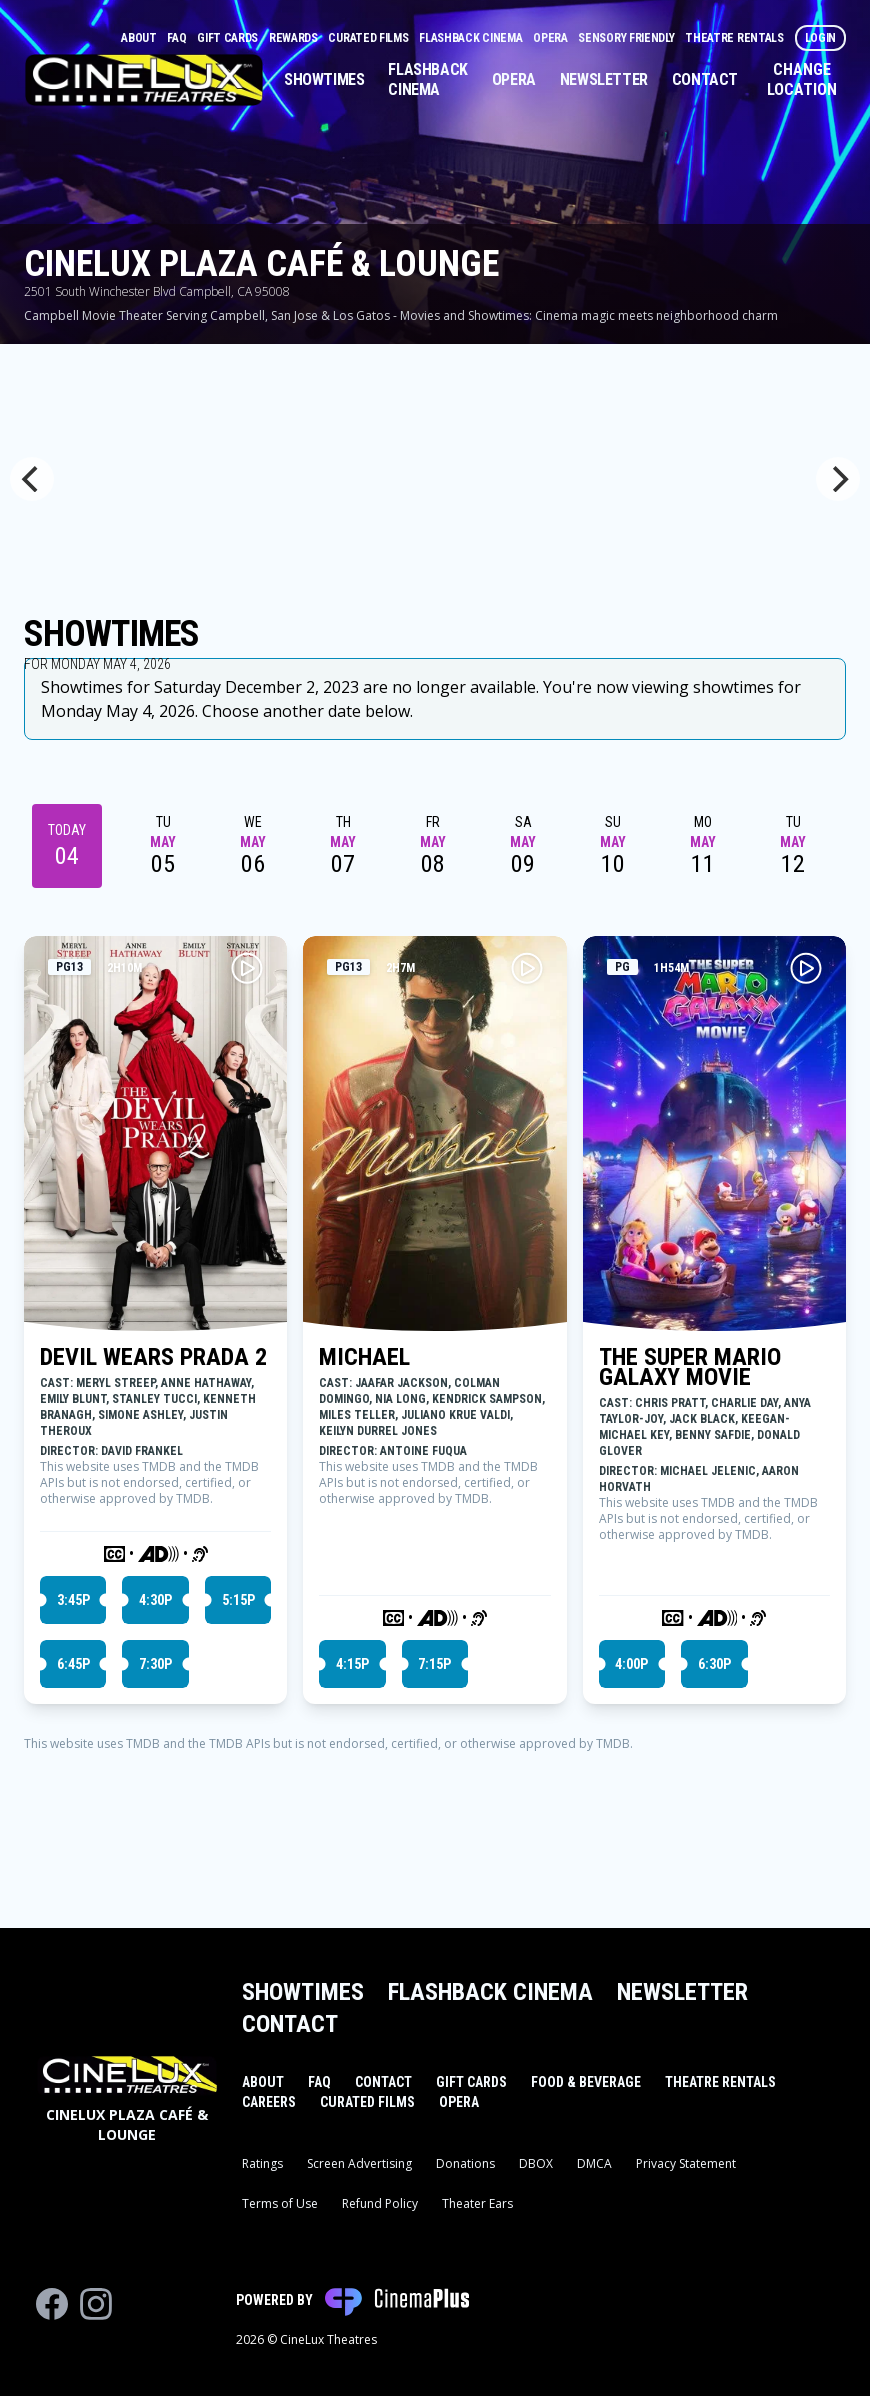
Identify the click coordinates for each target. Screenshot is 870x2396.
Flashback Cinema (472, 38)
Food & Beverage (586, 2082)
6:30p (714, 1664)
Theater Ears (477, 2203)
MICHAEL (364, 1357)
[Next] (838, 479)
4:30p (155, 1600)
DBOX (536, 2163)
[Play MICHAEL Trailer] (527, 968)
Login (821, 38)
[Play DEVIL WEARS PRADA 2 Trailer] (247, 968)
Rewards (295, 38)
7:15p (434, 1664)
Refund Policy (380, 2203)
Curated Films (369, 38)
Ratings (262, 2163)
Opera (551, 38)
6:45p (73, 1664)
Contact (705, 79)
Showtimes (324, 79)
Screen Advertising (359, 2163)
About (140, 38)
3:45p (73, 1600)
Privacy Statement (686, 2163)
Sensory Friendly (627, 38)
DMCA (594, 2163)
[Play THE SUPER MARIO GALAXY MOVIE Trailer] (806, 968)
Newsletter (604, 79)
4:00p (631, 1664)
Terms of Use (280, 2203)
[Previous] (32, 479)
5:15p (238, 1600)
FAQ (178, 38)
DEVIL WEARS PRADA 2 (153, 1357)
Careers (269, 2102)
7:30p (155, 1664)
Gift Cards (229, 38)
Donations (465, 2163)
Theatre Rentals (735, 38)
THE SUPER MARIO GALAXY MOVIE (690, 1367)
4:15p (352, 1664)
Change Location (802, 79)
